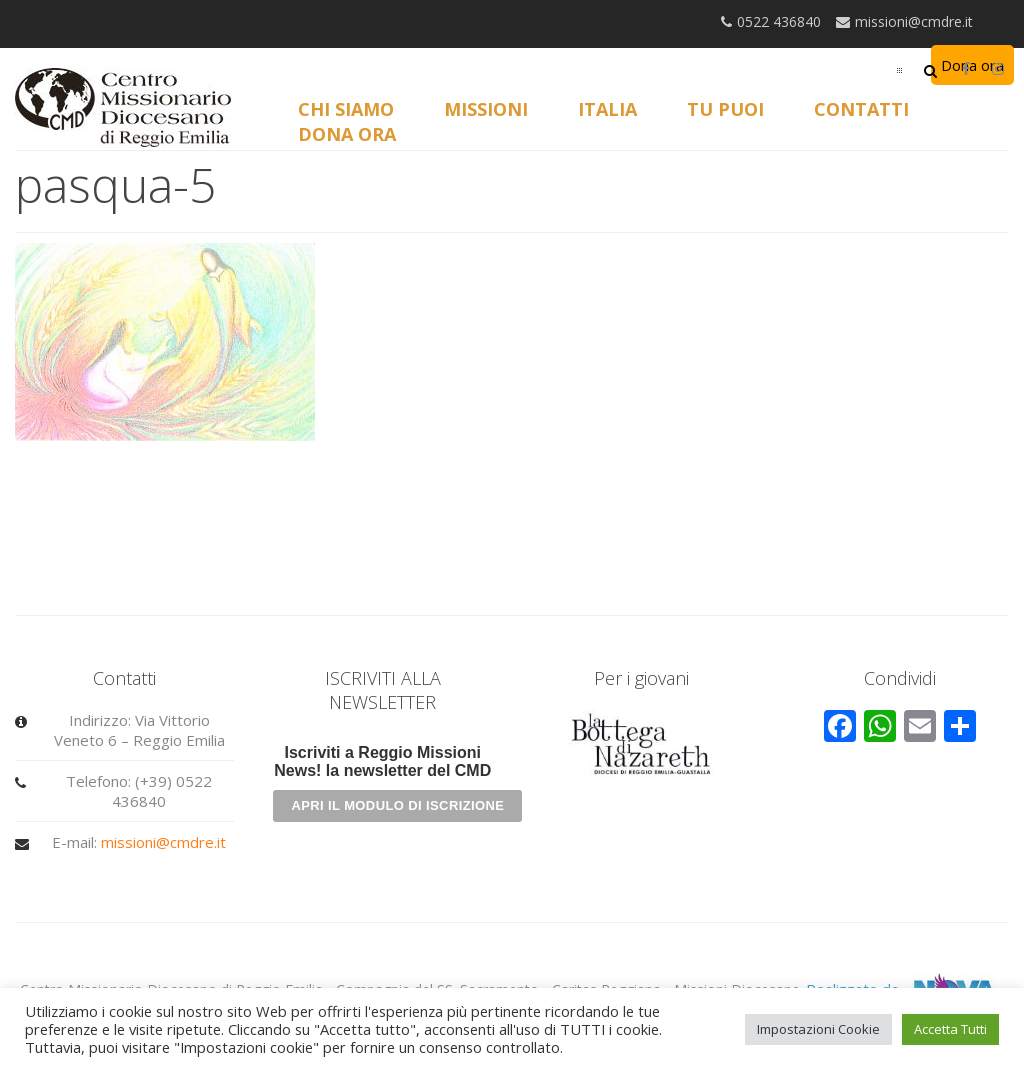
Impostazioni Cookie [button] (818, 1029)
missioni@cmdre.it (163, 842)
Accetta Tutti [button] (950, 1029)
